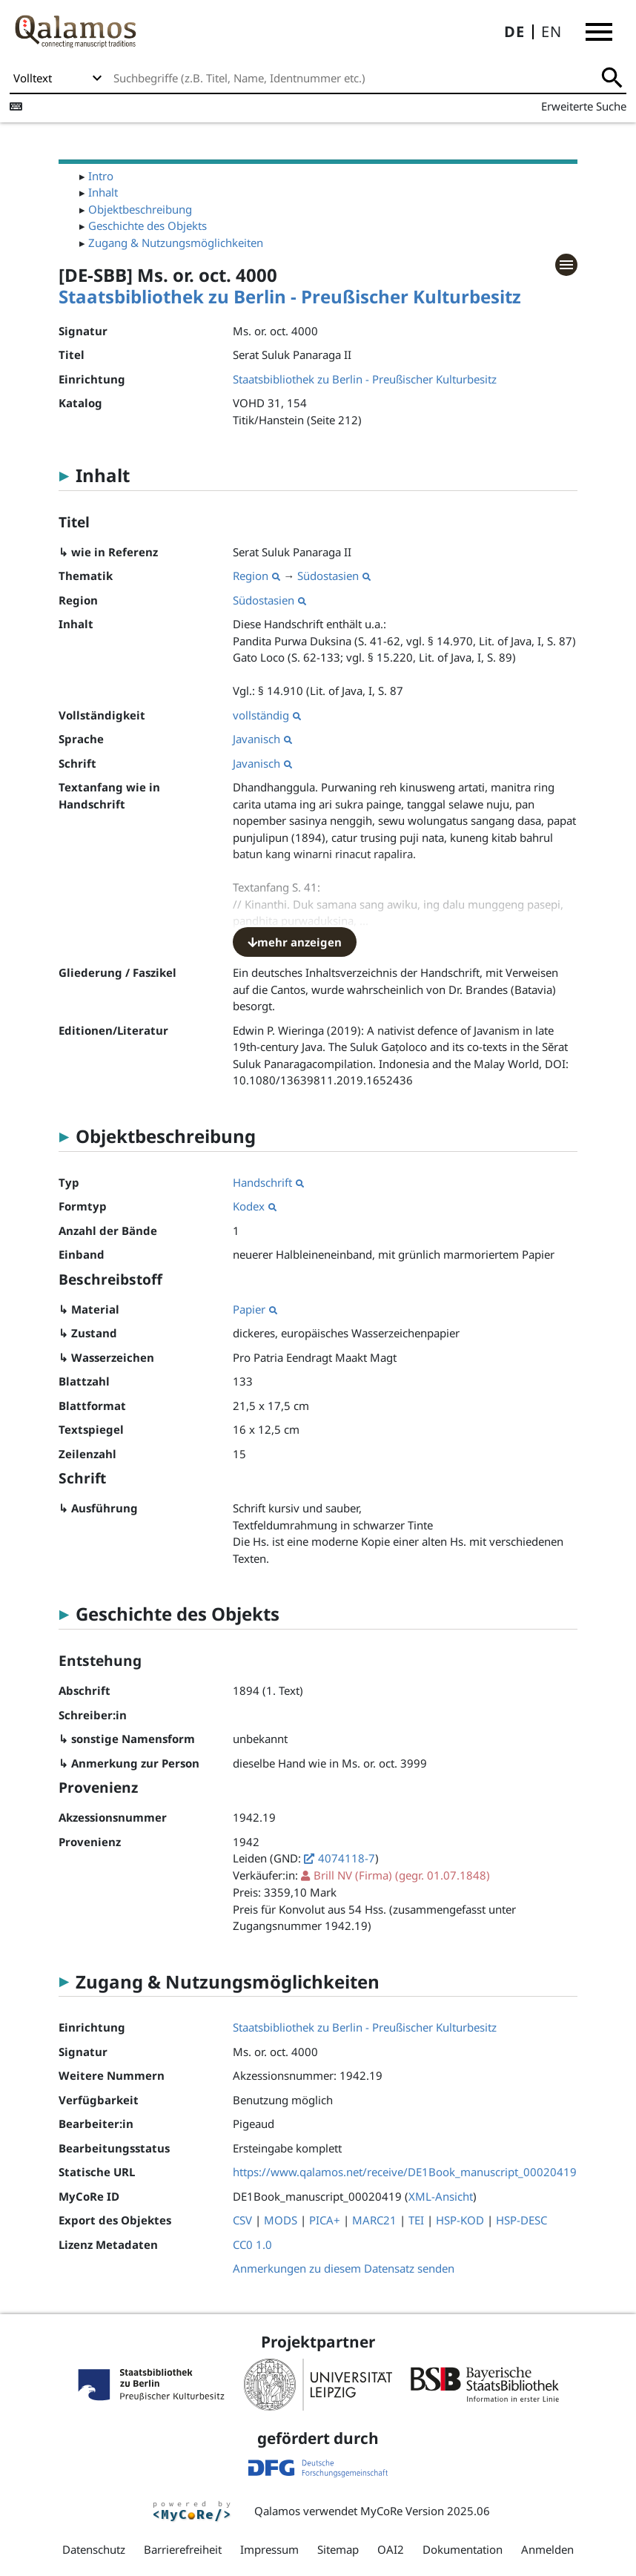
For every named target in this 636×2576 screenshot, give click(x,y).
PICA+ (324, 2220)
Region (256, 575)
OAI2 (390, 2549)
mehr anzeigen (295, 942)
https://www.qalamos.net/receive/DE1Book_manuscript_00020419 (405, 2171)
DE (514, 32)
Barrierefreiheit (183, 2549)
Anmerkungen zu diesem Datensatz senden (343, 2268)
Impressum (269, 2549)
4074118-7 (346, 1858)
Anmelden (547, 2549)
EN (551, 32)
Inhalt (103, 192)
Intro (100, 175)
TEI (416, 2220)
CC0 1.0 (252, 2244)
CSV (242, 2220)
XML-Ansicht (440, 2196)
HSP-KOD (460, 2220)
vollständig (267, 715)
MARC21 (374, 2220)
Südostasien (334, 575)
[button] (598, 31)
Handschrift (268, 1182)
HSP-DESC (521, 2220)
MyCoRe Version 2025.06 (425, 2510)
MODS (280, 2220)
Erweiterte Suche (583, 106)
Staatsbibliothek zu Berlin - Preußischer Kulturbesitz (290, 296)
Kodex (254, 1206)
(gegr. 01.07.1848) (402, 1875)
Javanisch (262, 738)
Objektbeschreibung (140, 209)
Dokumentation (463, 2549)
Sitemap (338, 2549)
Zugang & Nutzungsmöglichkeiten (175, 242)
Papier (255, 1309)
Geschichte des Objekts (147, 225)
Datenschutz (93, 2549)
